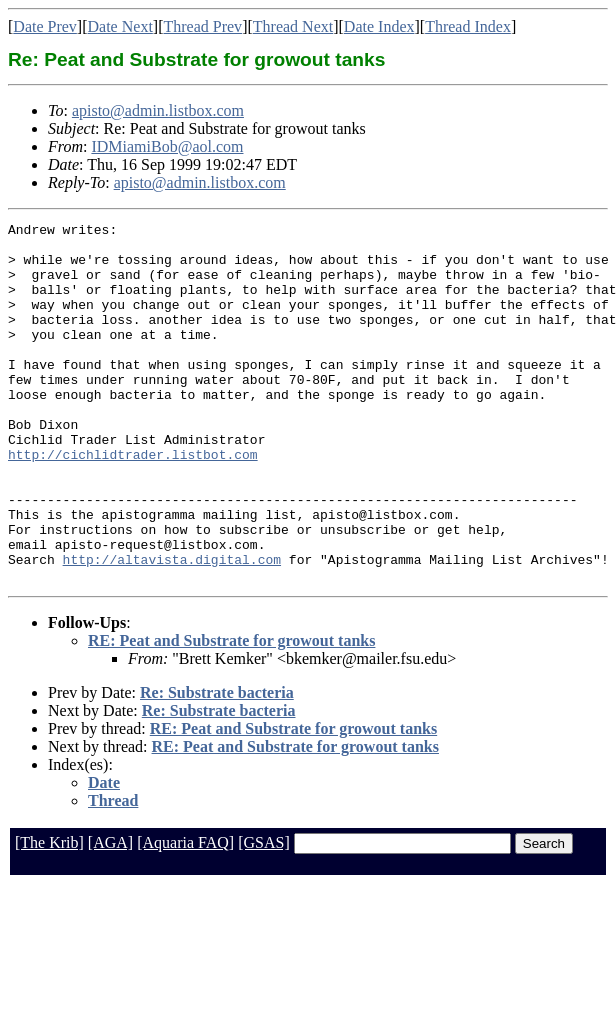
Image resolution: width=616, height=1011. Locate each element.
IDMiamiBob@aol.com (167, 146)
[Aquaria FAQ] (185, 914)
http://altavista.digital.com (172, 628)
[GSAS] (264, 914)
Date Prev (45, 26)
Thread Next (293, 26)
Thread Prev (202, 26)
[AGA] (110, 914)
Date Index (379, 26)
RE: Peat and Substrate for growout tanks (231, 712)
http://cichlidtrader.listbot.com (133, 502)
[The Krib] (49, 914)
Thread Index (468, 26)
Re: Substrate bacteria (217, 764)
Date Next (120, 26)
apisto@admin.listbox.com (158, 110)
